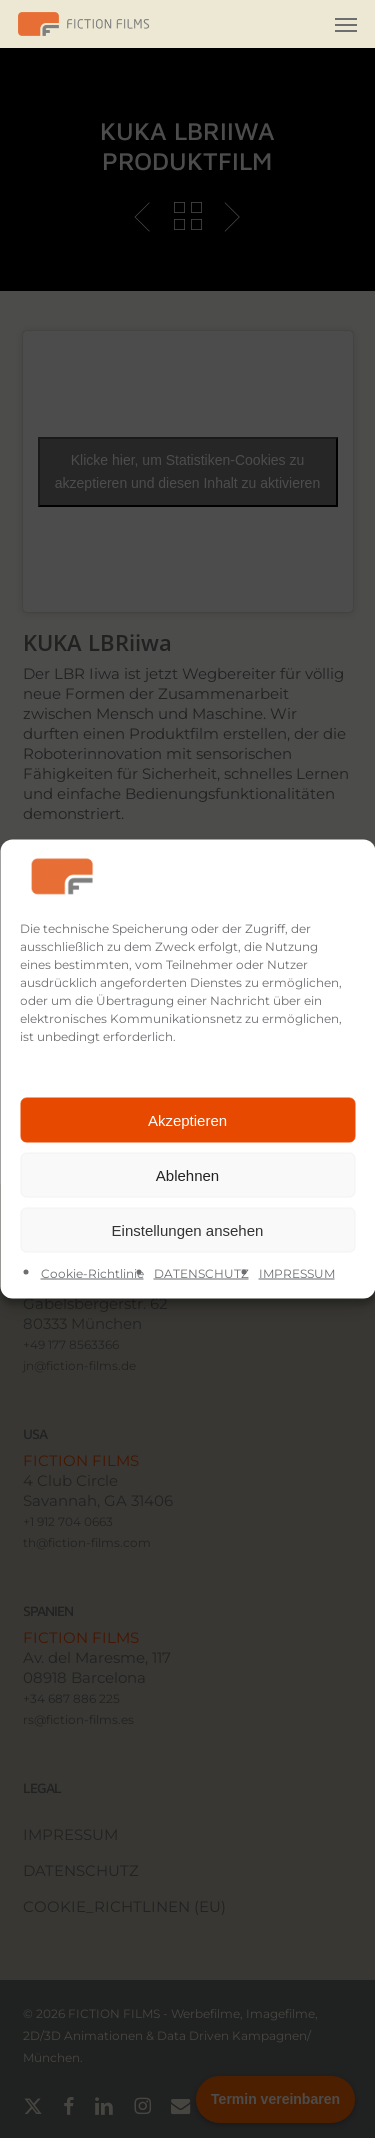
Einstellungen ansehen (188, 1229)
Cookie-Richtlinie (92, 1273)
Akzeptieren (187, 1119)
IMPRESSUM (297, 1273)
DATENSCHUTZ (201, 1273)
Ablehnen (187, 1174)
